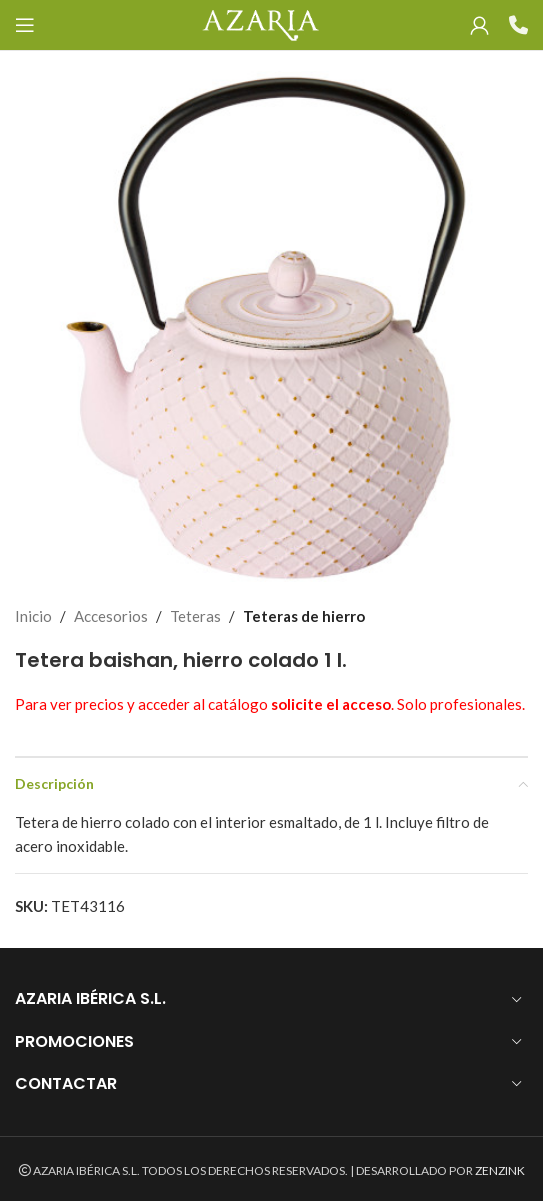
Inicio (33, 616)
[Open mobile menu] (25, 25)
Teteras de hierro (304, 616)
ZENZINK (500, 1170)
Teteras (195, 616)
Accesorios (111, 616)
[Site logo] (260, 23)
